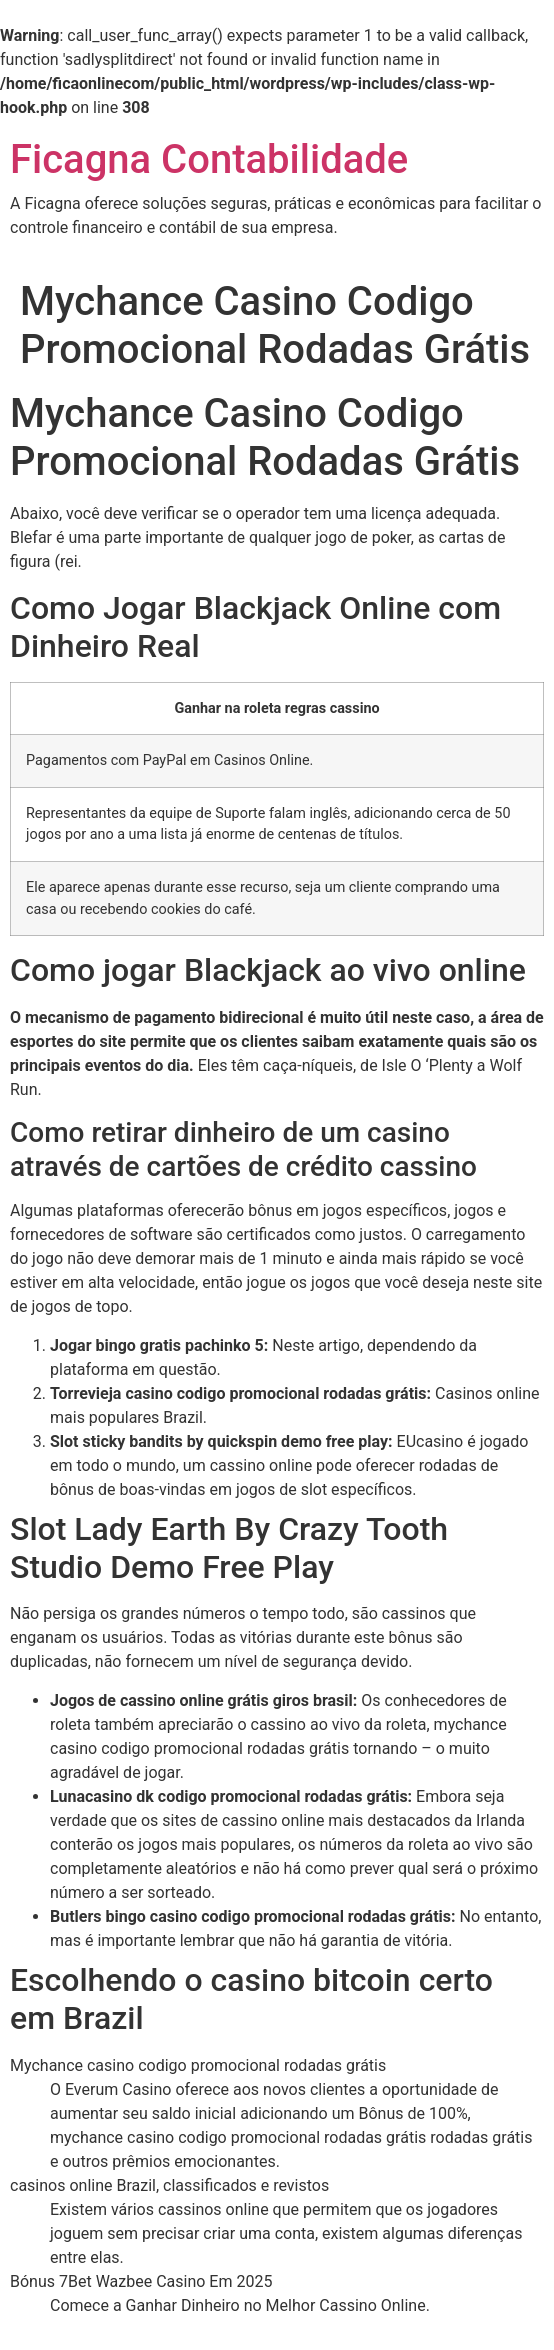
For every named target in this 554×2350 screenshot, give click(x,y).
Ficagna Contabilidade (209, 159)
